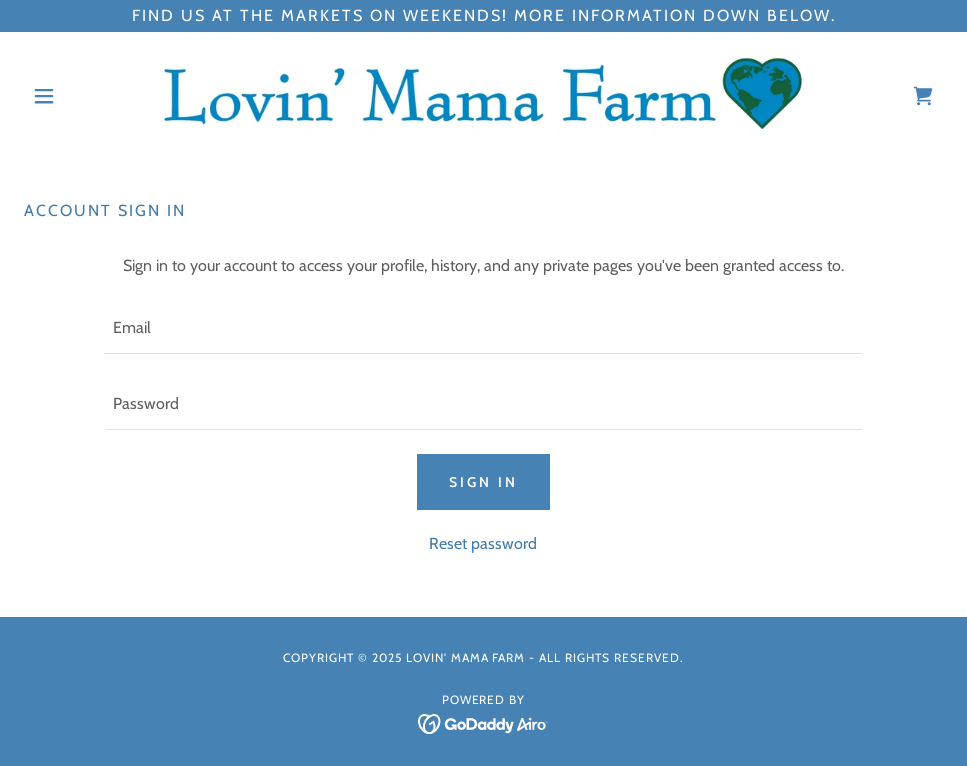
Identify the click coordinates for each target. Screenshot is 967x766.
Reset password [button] (483, 543)
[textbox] (484, 328)
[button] (93, 96)
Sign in (483, 482)
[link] (483, 96)
